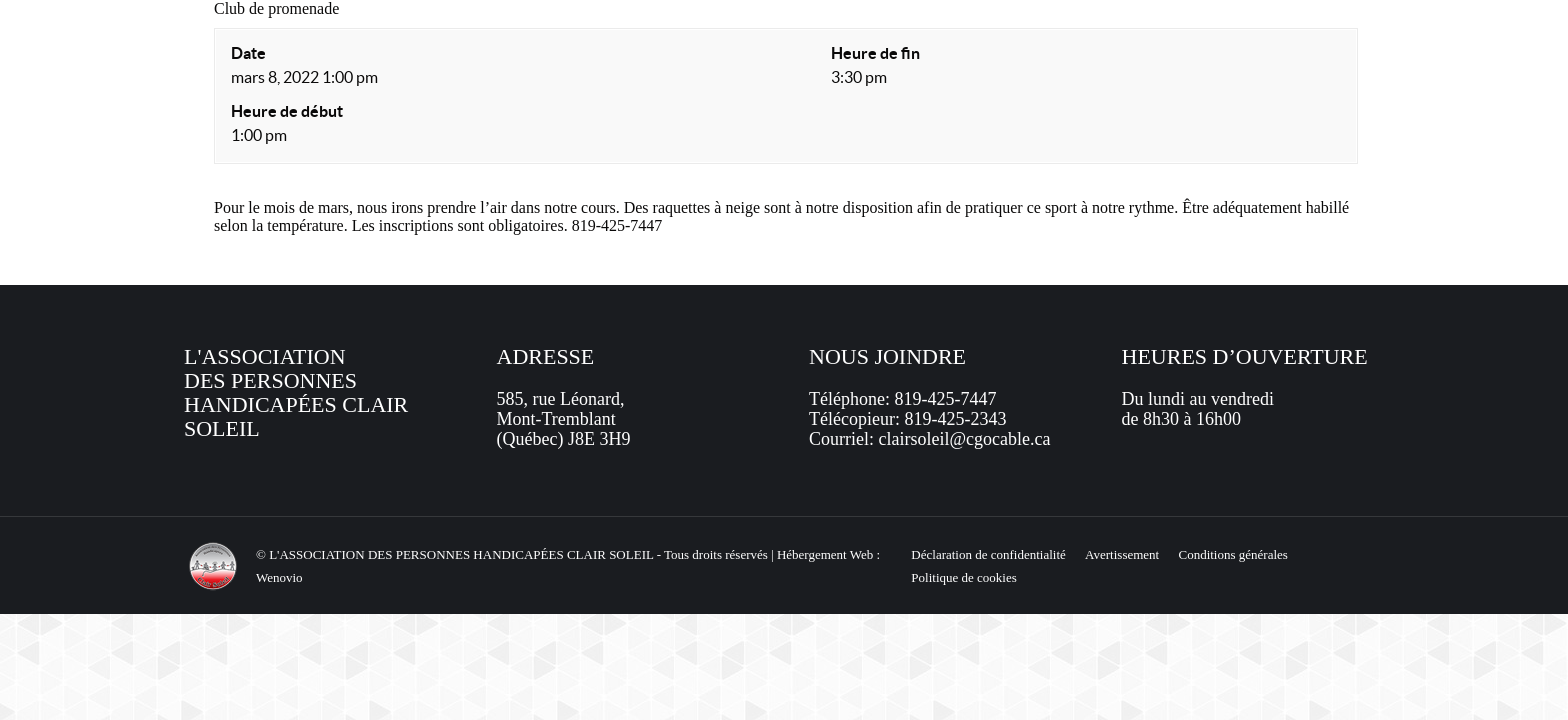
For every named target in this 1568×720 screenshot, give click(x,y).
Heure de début (287, 111)
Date (248, 53)
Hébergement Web (825, 554)
